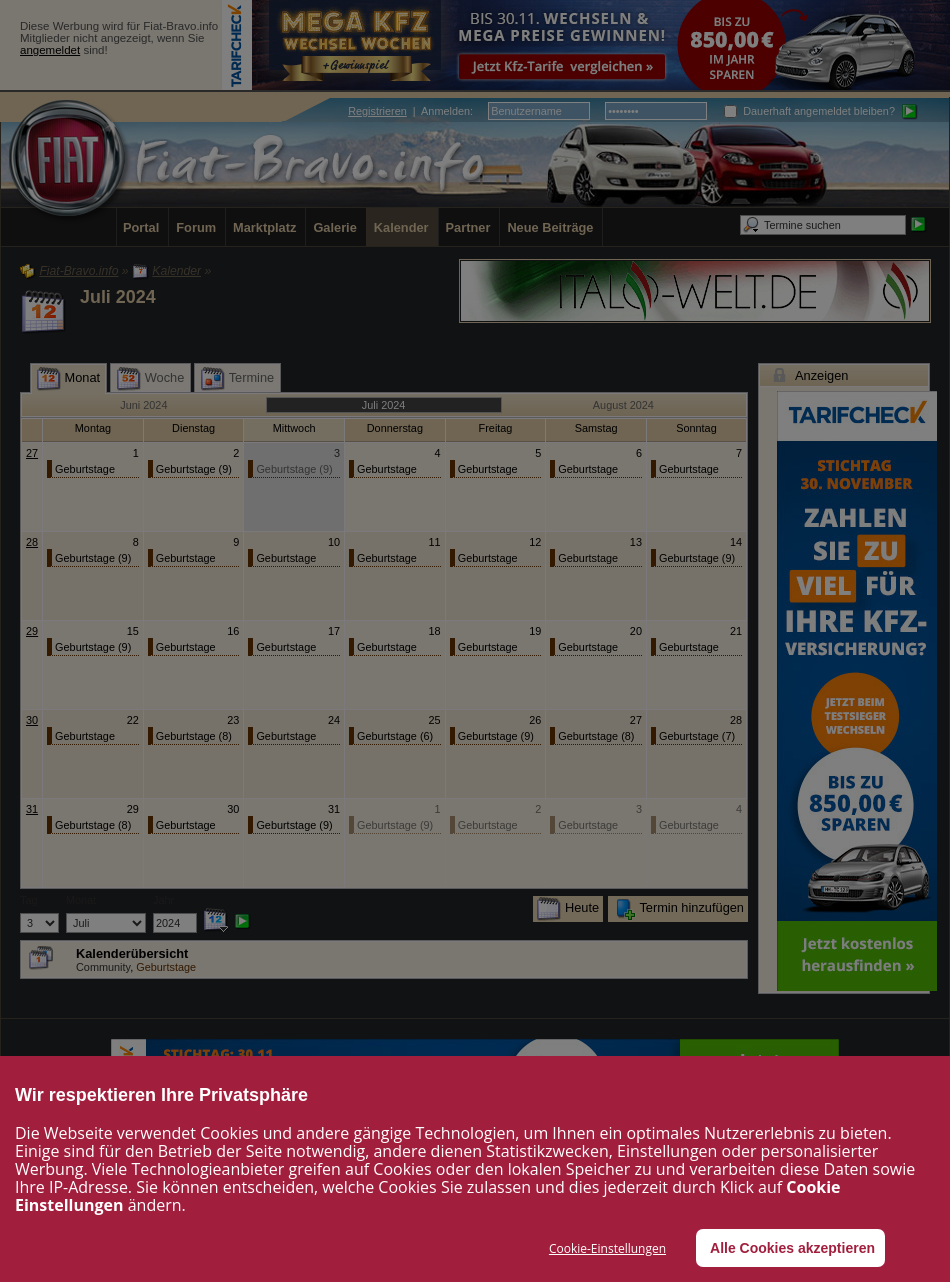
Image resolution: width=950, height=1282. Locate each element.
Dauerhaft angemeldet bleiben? (809, 111)
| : (410, 111)
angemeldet (50, 50)
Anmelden (445, 111)
